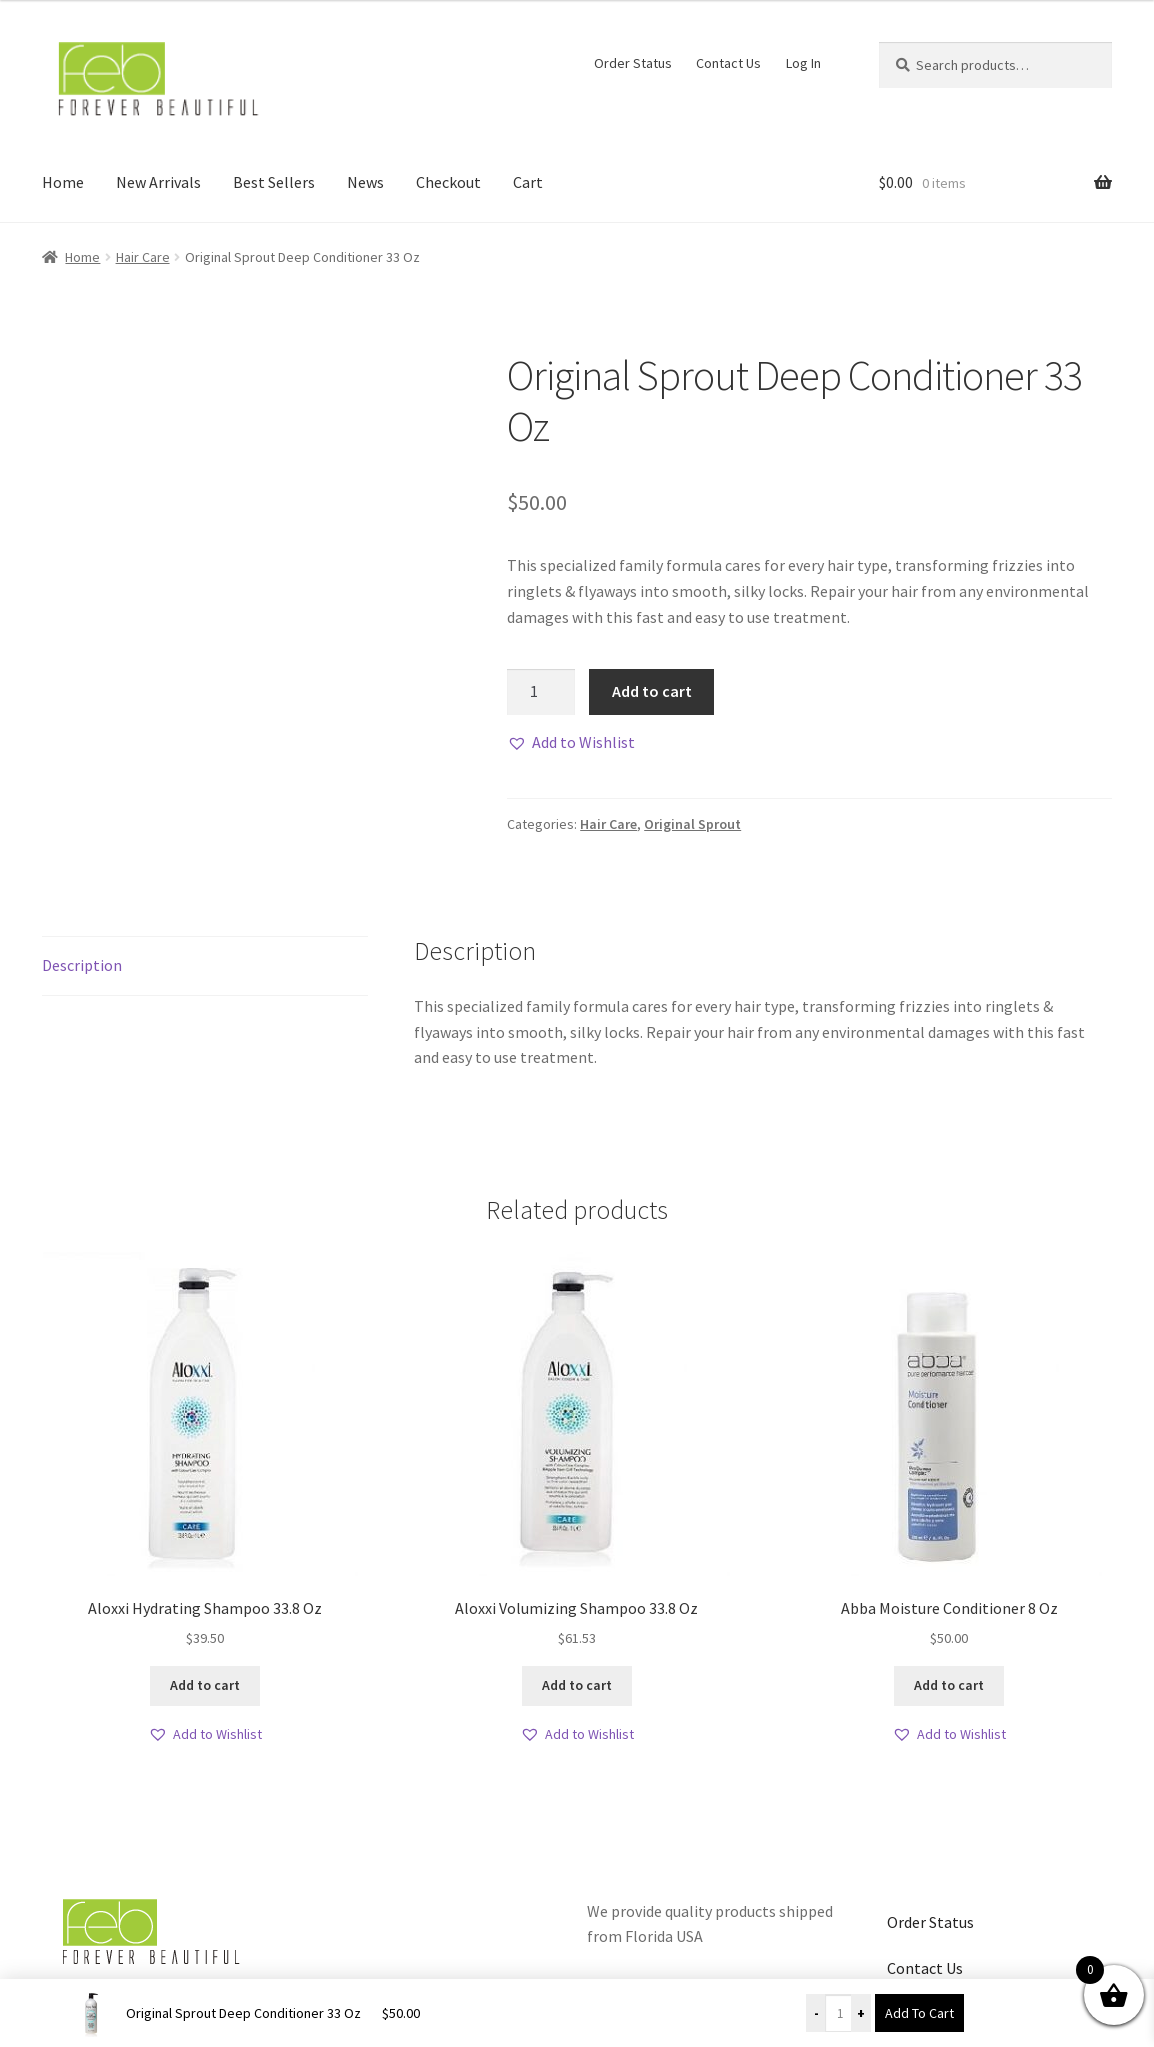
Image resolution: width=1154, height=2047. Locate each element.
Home (63, 182)
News (365, 182)
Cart (528, 182)
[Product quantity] (541, 692)
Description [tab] (82, 965)
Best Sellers (274, 182)
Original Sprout (692, 824)
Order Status (633, 63)
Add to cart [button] (205, 1685)
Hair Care (143, 257)
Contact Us (728, 63)
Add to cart (652, 691)
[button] (571, 743)
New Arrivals (158, 182)
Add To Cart (919, 2013)
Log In (803, 63)
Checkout (448, 182)
